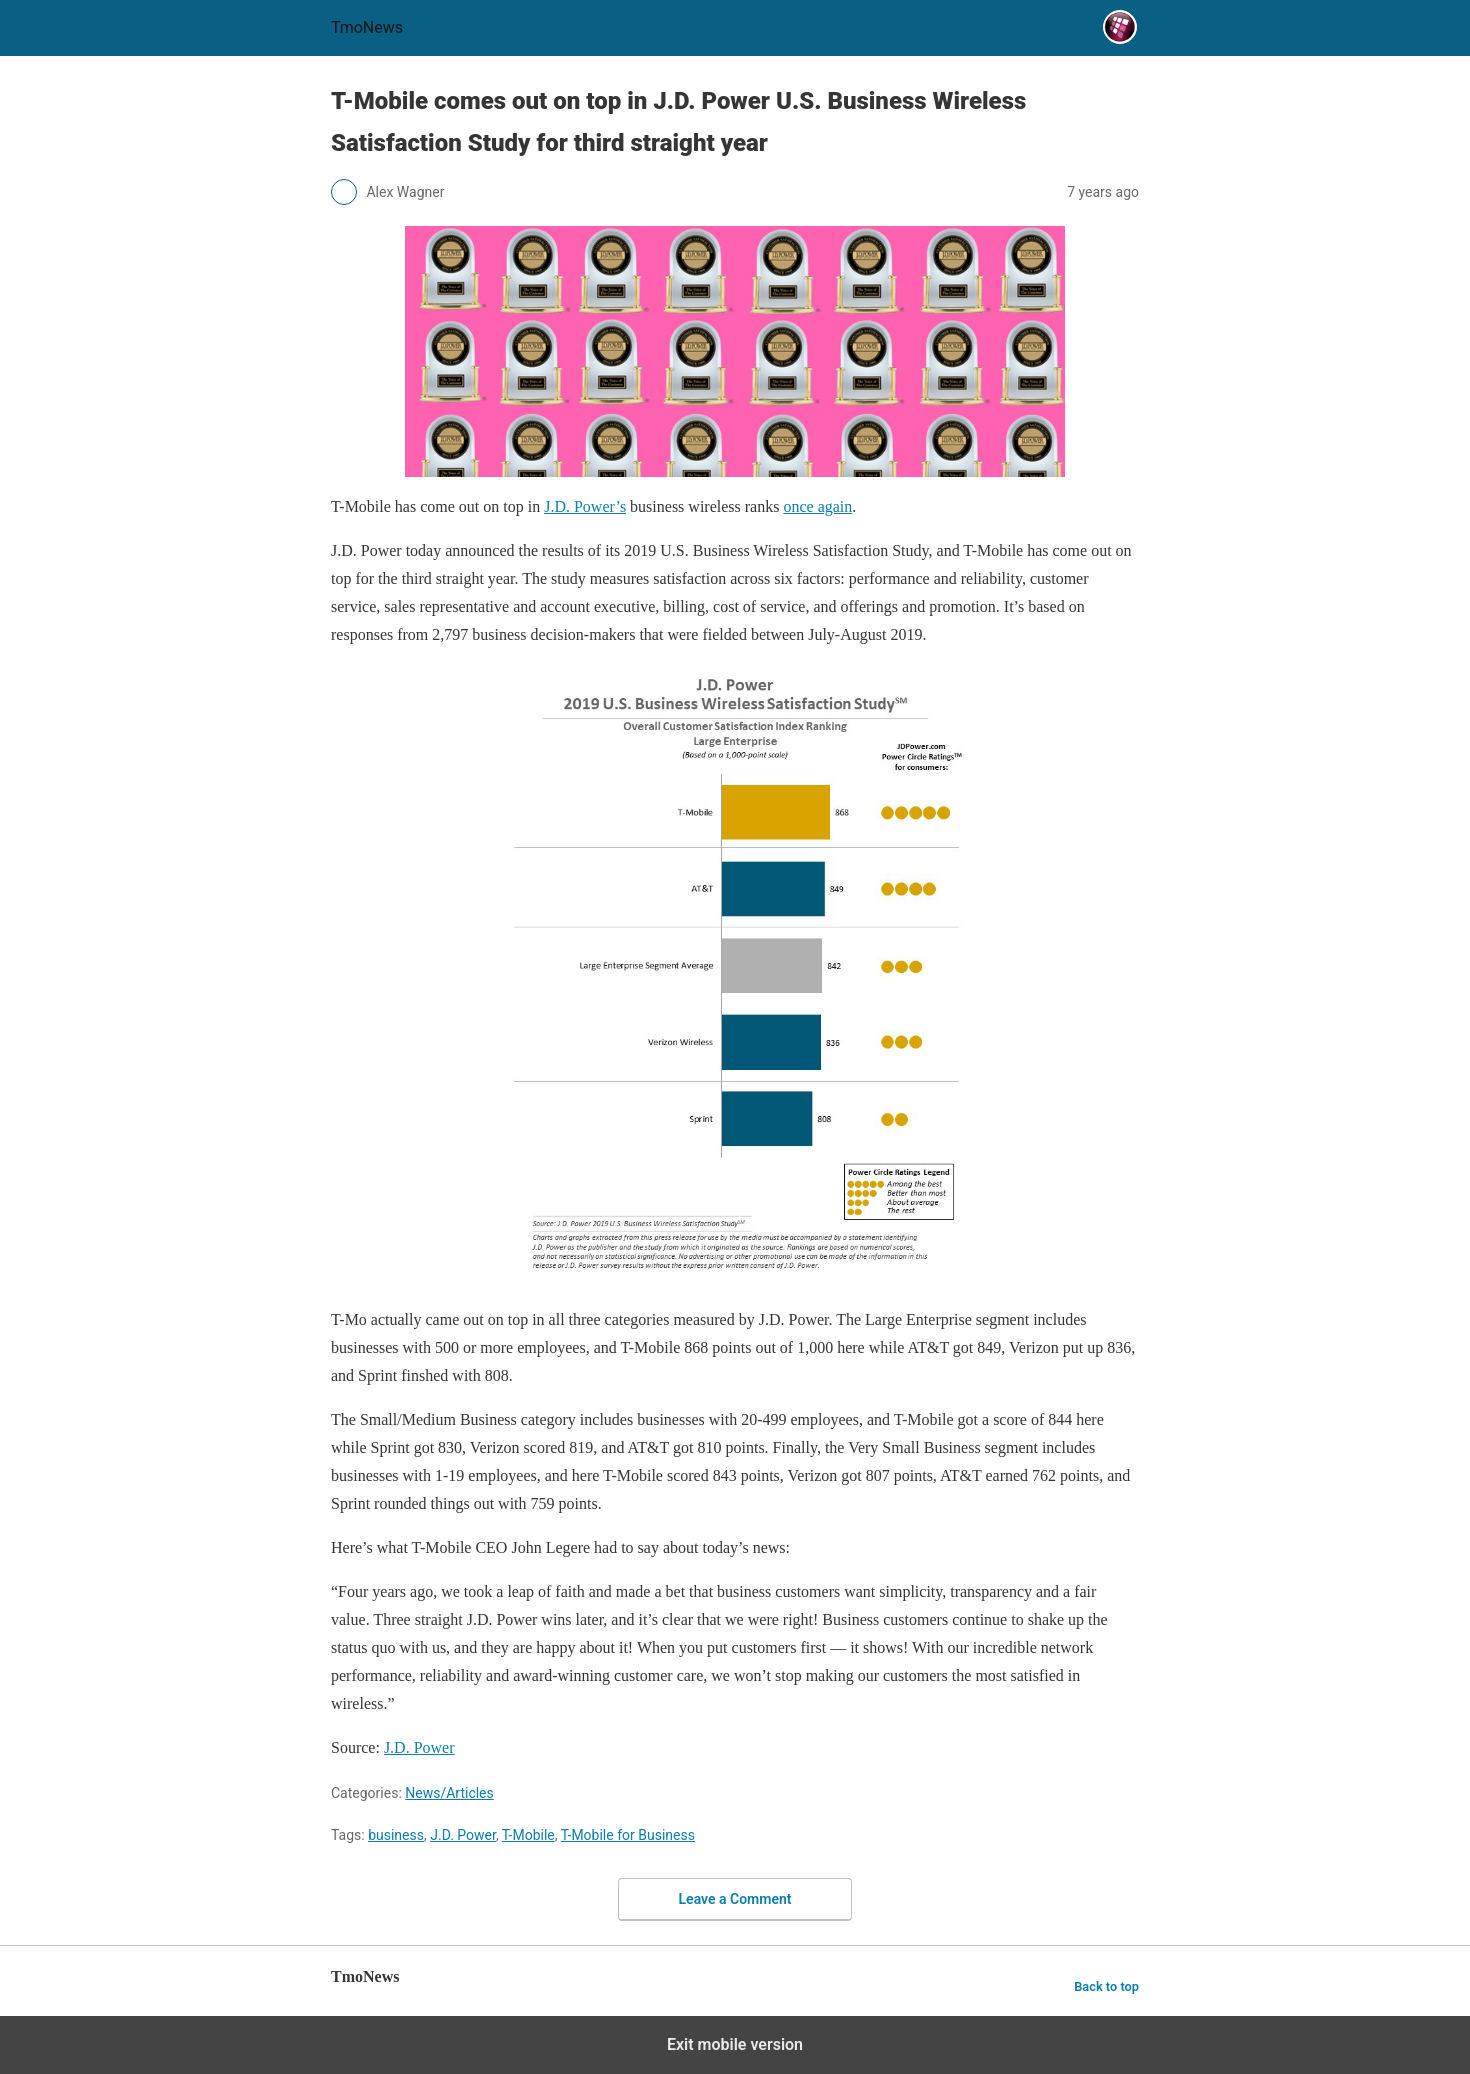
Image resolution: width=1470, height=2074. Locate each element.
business (396, 1835)
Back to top (1106, 1986)
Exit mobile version (735, 2044)
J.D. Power (463, 1835)
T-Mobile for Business (628, 1835)
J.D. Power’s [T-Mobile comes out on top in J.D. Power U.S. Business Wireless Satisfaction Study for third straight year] (585, 506)
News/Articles (449, 1793)
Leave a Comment (735, 1899)
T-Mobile (528, 1835)
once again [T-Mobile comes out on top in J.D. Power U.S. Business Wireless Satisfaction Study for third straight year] (817, 506)
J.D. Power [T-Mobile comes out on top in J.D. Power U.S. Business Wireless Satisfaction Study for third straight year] (419, 1747)
